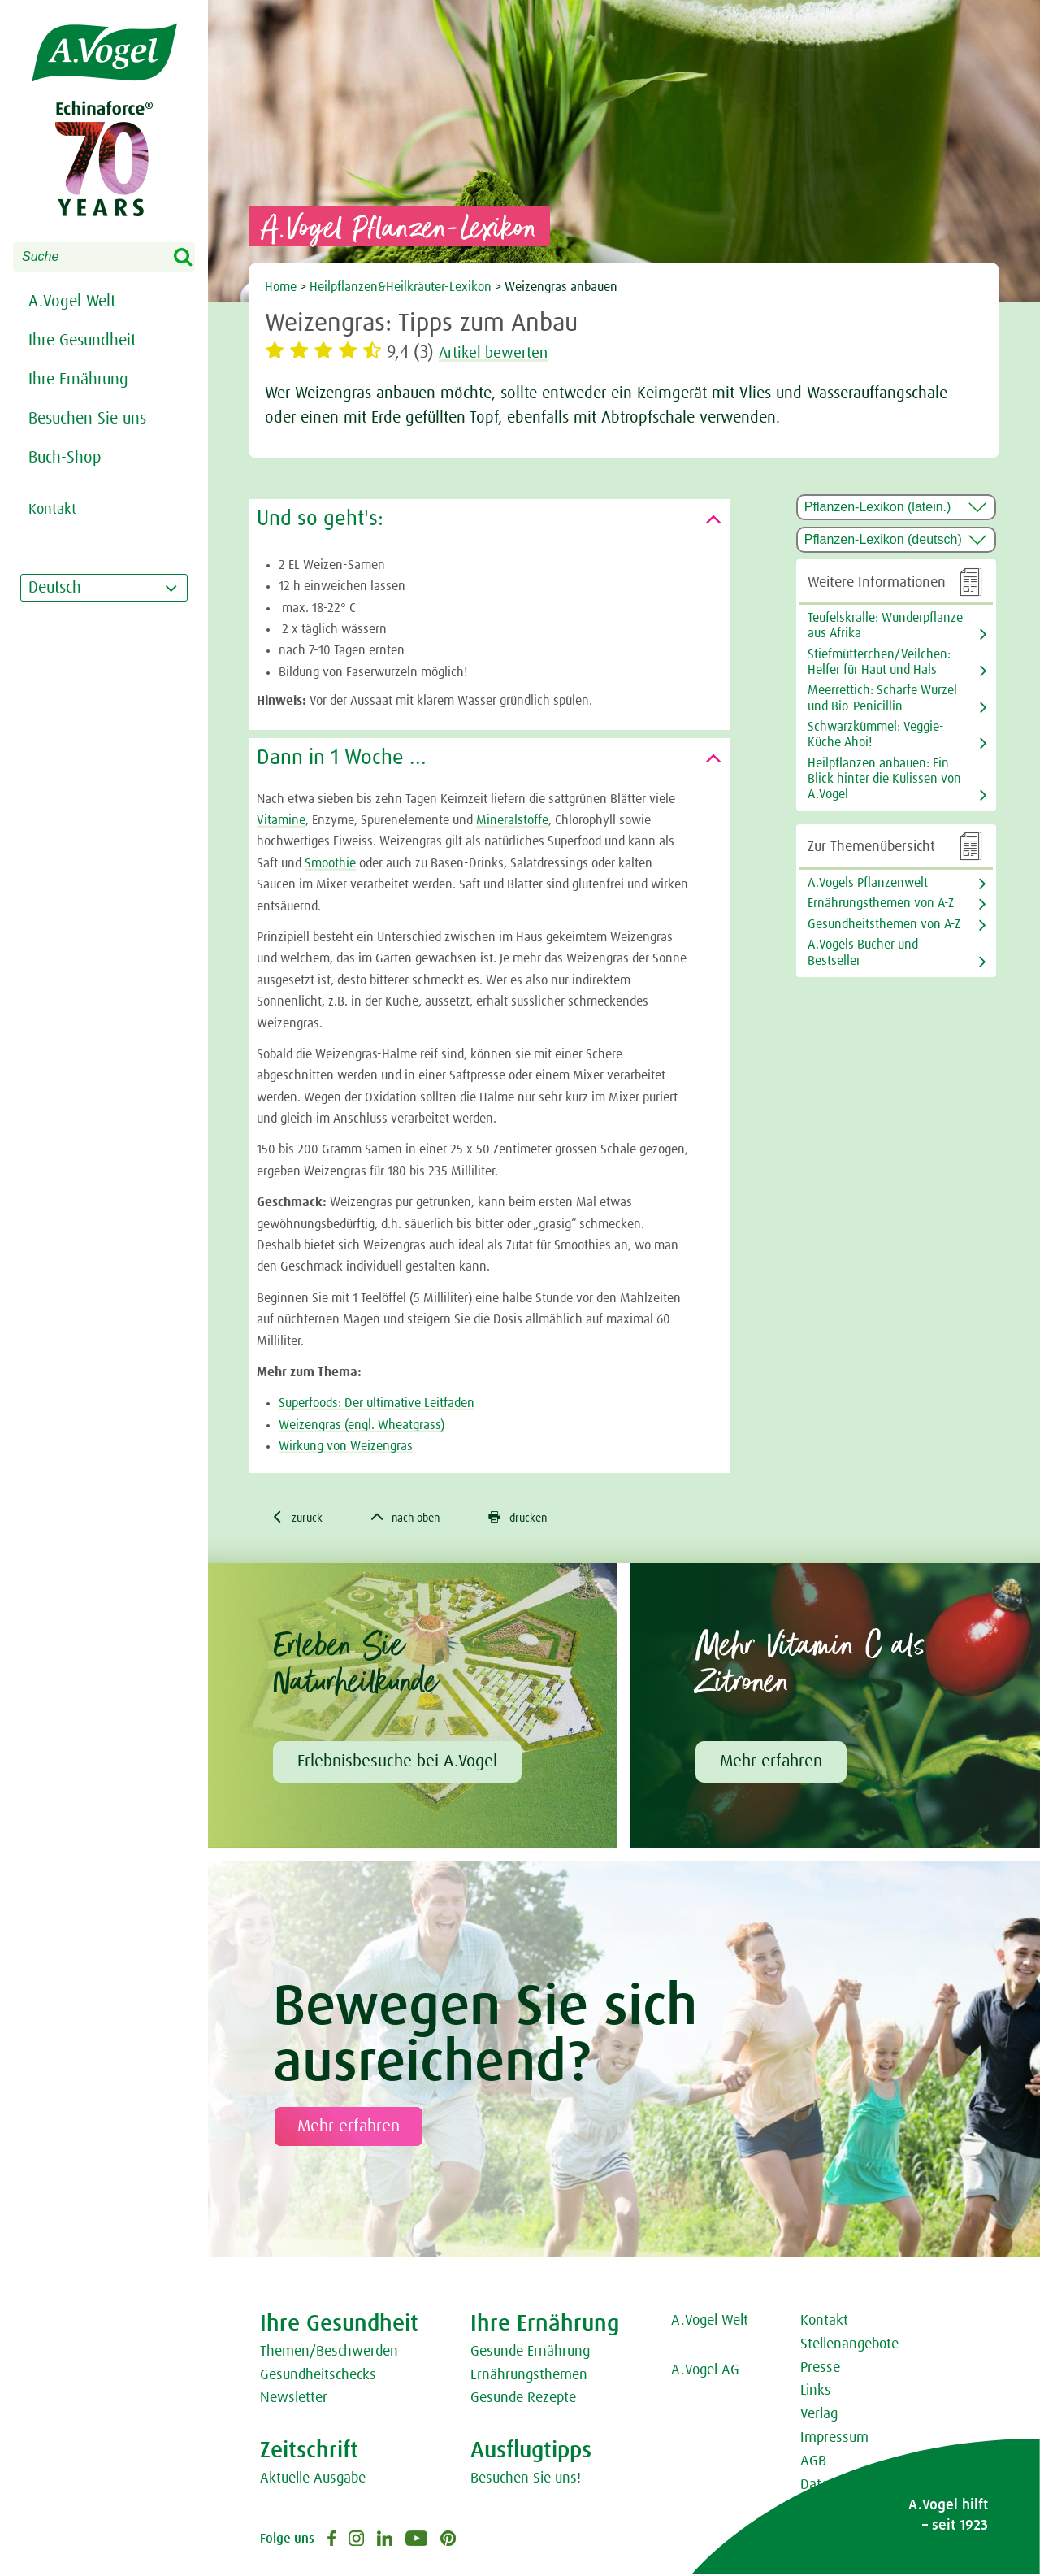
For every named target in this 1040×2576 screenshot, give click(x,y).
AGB (813, 2463)
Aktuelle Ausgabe (313, 2480)
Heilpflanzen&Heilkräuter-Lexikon (401, 286)
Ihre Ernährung (78, 379)
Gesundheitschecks (318, 2377)
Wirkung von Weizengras (346, 1446)
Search (193, 257)
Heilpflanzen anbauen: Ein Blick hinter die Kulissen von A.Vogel (884, 779)
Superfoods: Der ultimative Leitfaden (376, 1403)
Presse (820, 2369)
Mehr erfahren (771, 1763)
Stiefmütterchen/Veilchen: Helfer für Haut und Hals (879, 662)
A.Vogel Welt (71, 301)
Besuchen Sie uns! (525, 2480)
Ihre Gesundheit (82, 340)
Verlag (819, 2416)
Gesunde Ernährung (530, 2353)
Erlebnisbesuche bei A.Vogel (397, 1763)
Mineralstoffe (512, 820)
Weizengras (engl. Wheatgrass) (361, 1424)
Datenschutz (838, 2486)
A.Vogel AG (705, 2372)
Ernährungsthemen (528, 2377)
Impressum (834, 2439)
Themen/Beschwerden (329, 2353)
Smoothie (330, 863)
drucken (539, 1518)
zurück (300, 1518)
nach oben (417, 1518)
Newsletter (293, 2400)
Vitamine (281, 820)
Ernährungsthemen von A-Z (881, 903)
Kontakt (824, 2322)
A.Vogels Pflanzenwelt (868, 882)
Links (815, 2393)
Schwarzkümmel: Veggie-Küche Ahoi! (876, 734)
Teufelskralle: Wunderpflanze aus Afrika (885, 625)
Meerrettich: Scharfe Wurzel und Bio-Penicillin (882, 698)
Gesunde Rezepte (523, 2400)
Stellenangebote (849, 2346)
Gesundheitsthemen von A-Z (884, 924)
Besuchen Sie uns (87, 419)
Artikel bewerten (502, 353)
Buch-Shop (65, 458)
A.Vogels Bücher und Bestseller (863, 952)
